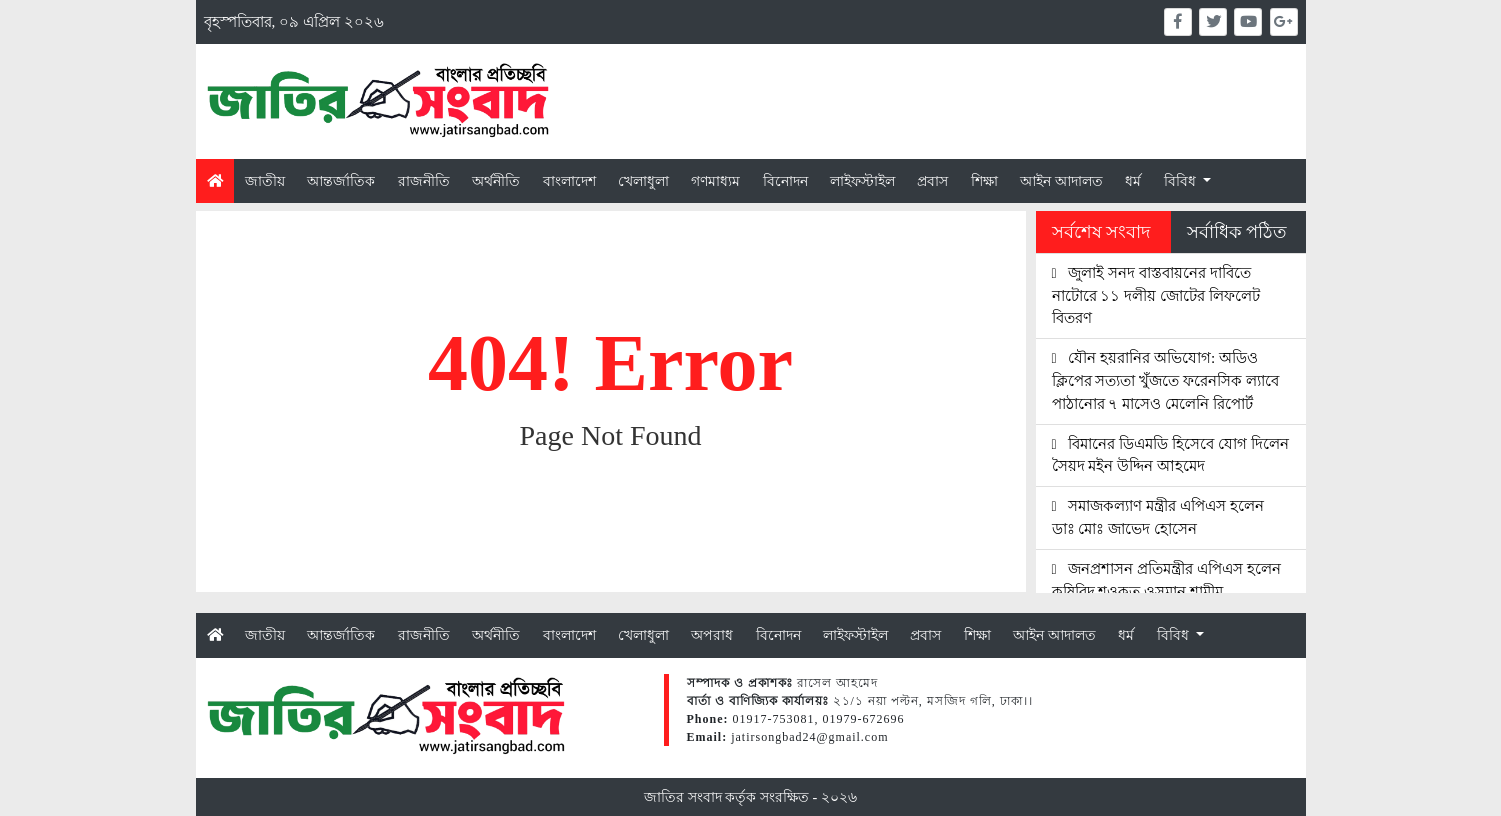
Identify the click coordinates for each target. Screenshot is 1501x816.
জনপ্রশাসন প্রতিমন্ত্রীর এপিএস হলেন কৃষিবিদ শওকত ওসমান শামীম (1166, 580)
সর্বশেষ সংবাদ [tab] (1101, 232)
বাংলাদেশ (569, 181)
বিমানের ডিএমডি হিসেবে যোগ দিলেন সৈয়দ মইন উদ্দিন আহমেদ (1170, 455)
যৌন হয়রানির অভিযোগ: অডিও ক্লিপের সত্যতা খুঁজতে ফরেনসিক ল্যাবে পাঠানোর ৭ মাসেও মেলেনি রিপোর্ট (1165, 380)
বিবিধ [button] (1182, 181)
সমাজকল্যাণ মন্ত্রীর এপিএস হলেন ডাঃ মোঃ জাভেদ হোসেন (1158, 517)
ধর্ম (1133, 181)
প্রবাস (932, 181)
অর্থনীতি (496, 181)
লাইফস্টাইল (862, 181)
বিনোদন (785, 181)
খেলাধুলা (643, 181)
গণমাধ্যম (715, 181)
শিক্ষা (984, 181)
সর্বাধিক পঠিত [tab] (1237, 232)
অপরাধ (712, 635)
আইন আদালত (1061, 181)
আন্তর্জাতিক (341, 181)
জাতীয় (265, 181)
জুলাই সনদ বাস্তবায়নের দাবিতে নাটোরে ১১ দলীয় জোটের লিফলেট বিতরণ (1156, 295)
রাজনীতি (424, 181)
